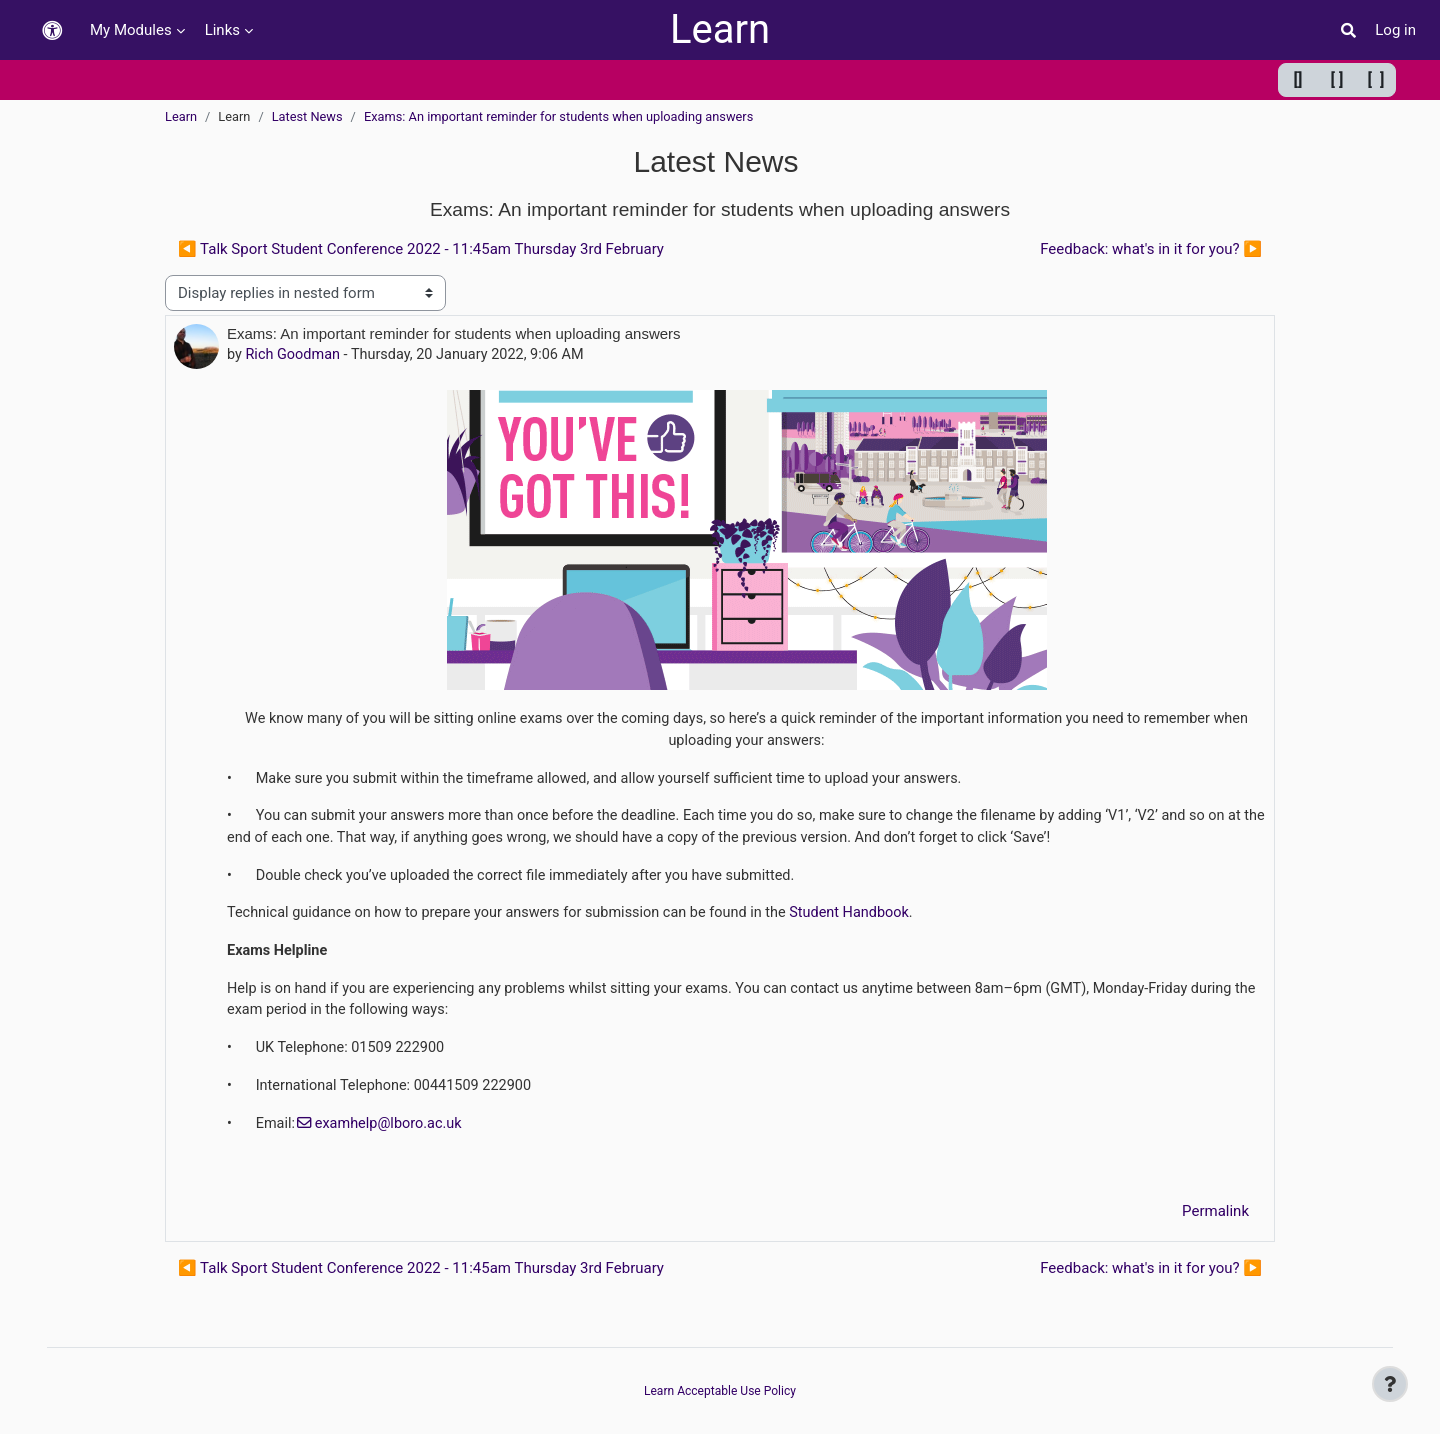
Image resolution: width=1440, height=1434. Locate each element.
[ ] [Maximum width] (1376, 79)
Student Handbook (872, 919)
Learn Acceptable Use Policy (720, 1391)
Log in (1395, 30)
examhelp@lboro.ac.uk (394, 1134)
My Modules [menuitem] (131, 30)
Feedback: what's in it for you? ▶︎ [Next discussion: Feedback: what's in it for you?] (1151, 249)
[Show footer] (1390, 1384)
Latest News (307, 116)
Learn (720, 29)
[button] (52, 30)
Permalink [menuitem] (1215, 1222)
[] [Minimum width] (1298, 79)
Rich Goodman (295, 355)
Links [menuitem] (222, 30)
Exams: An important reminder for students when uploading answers (558, 116)
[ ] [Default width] (1337, 79)
